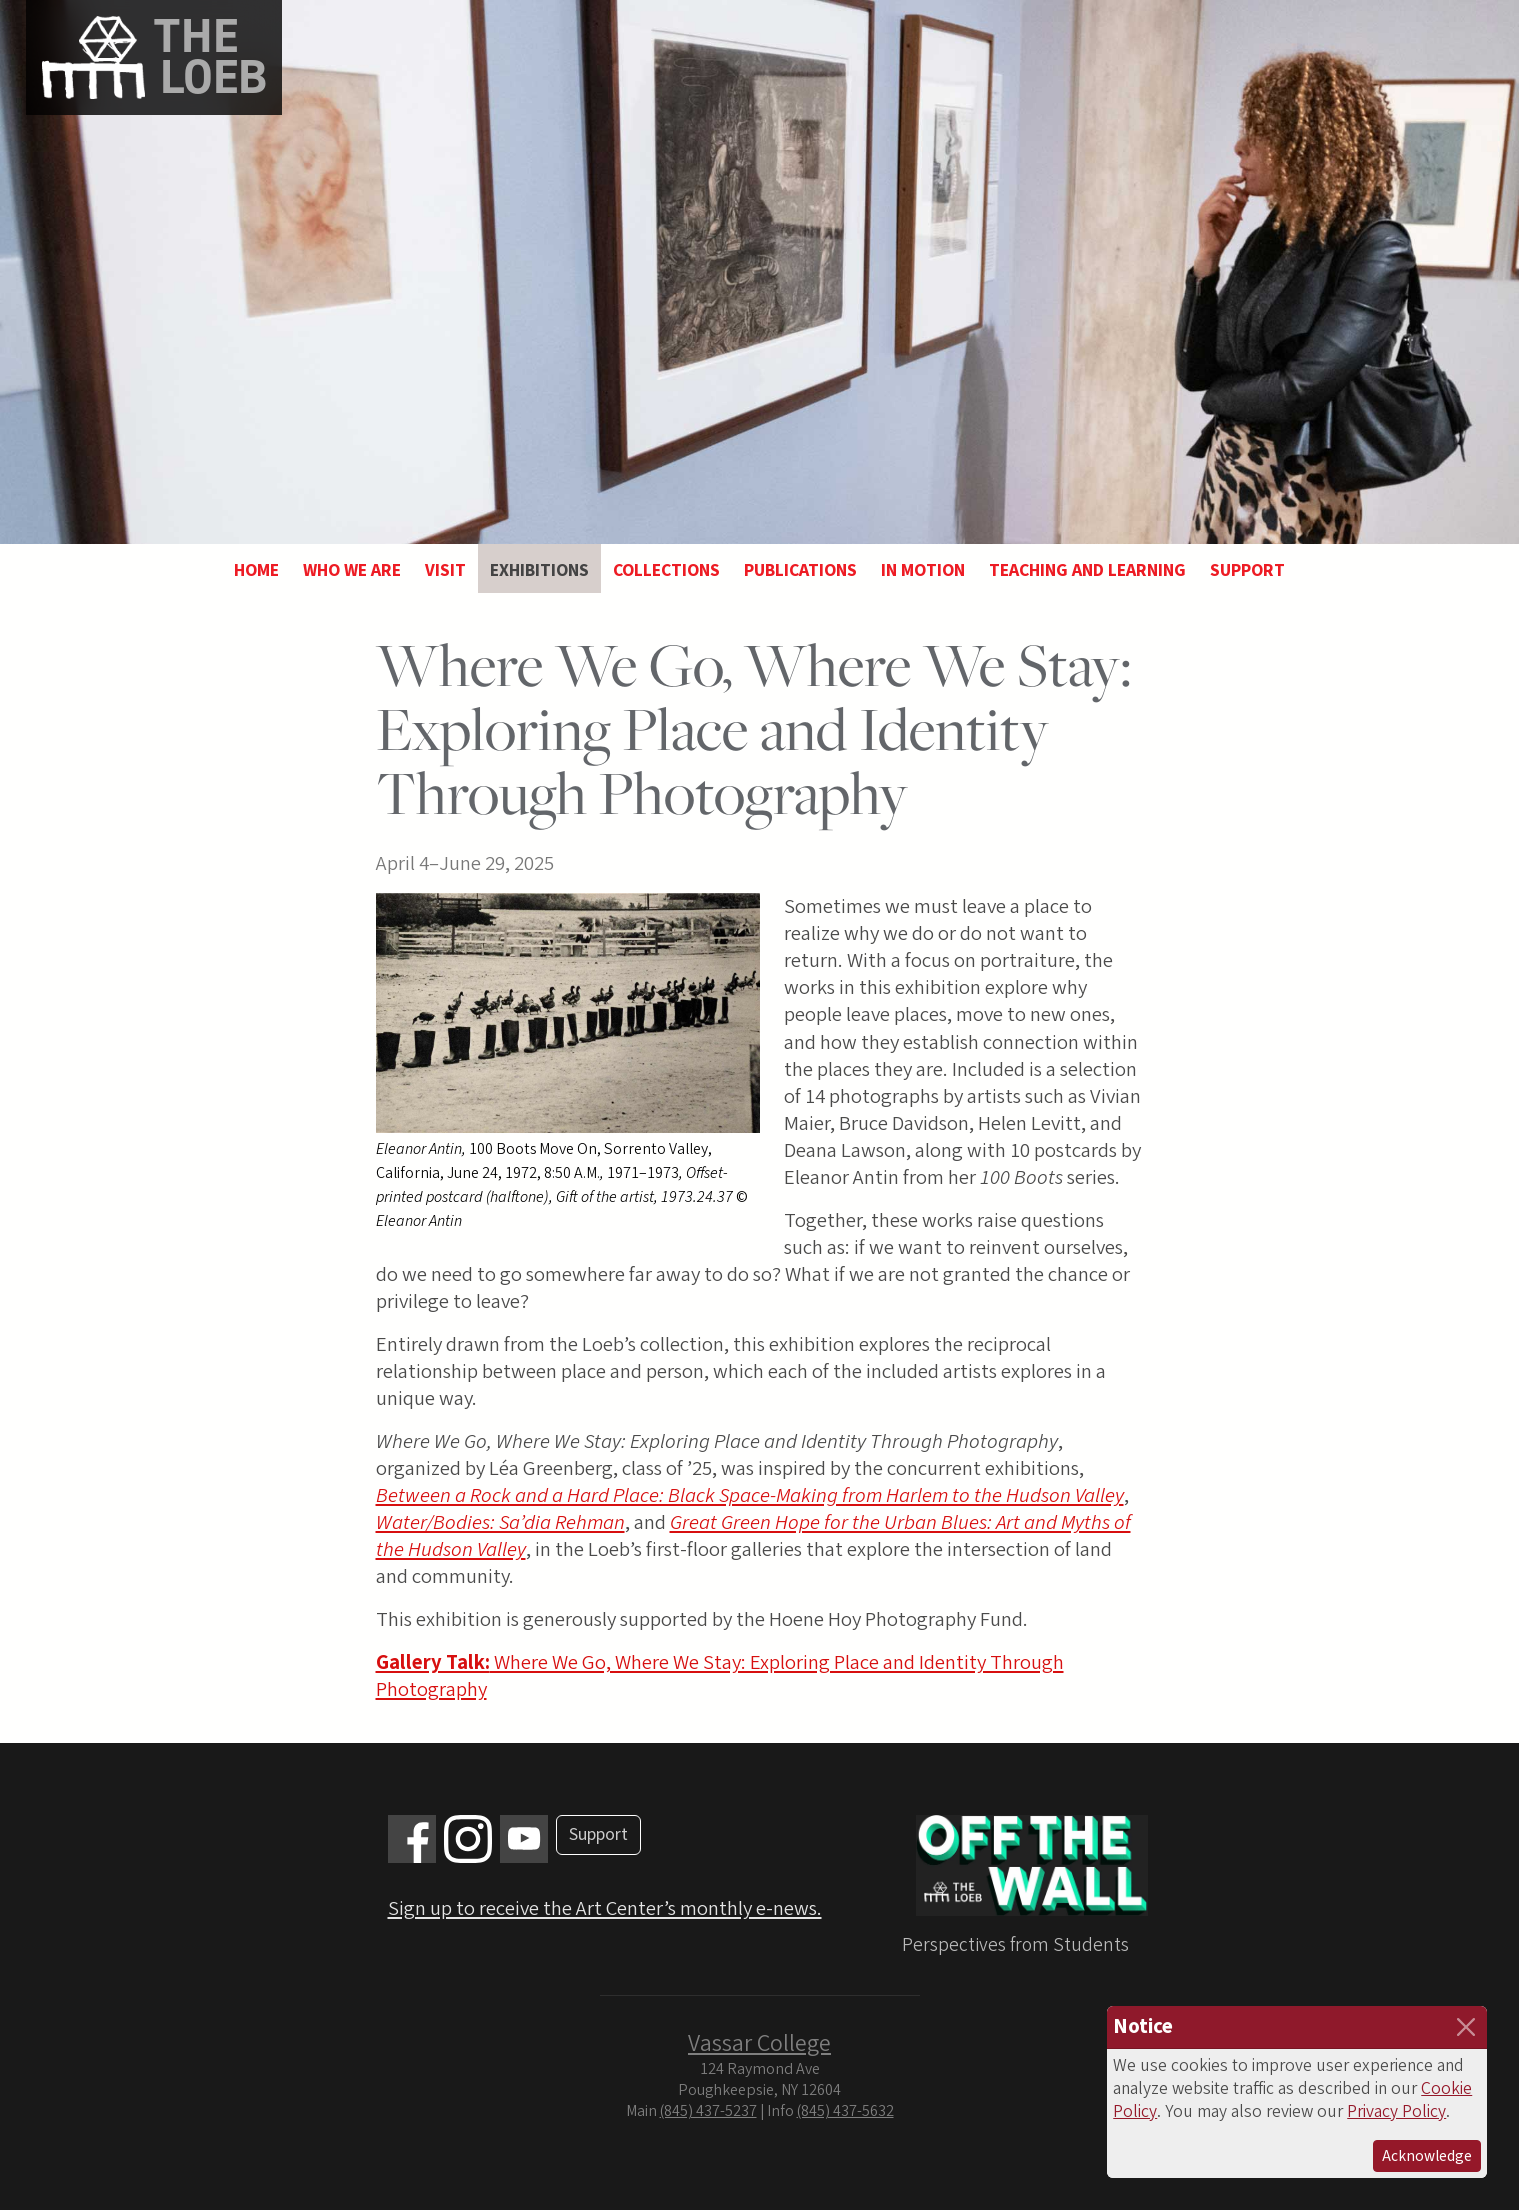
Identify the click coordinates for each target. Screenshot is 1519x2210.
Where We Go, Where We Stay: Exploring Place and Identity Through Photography (720, 1676)
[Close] (1466, 2027)
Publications (800, 570)
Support (1247, 570)
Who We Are (352, 570)
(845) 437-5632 (845, 2111)
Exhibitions (539, 570)
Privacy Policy (1396, 2111)
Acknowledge (1427, 2156)
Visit (445, 570)
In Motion (923, 570)
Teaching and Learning (1087, 570)
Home (256, 570)
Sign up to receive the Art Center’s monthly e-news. (605, 1908)
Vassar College (759, 2043)
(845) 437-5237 (708, 2111)
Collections (666, 570)
